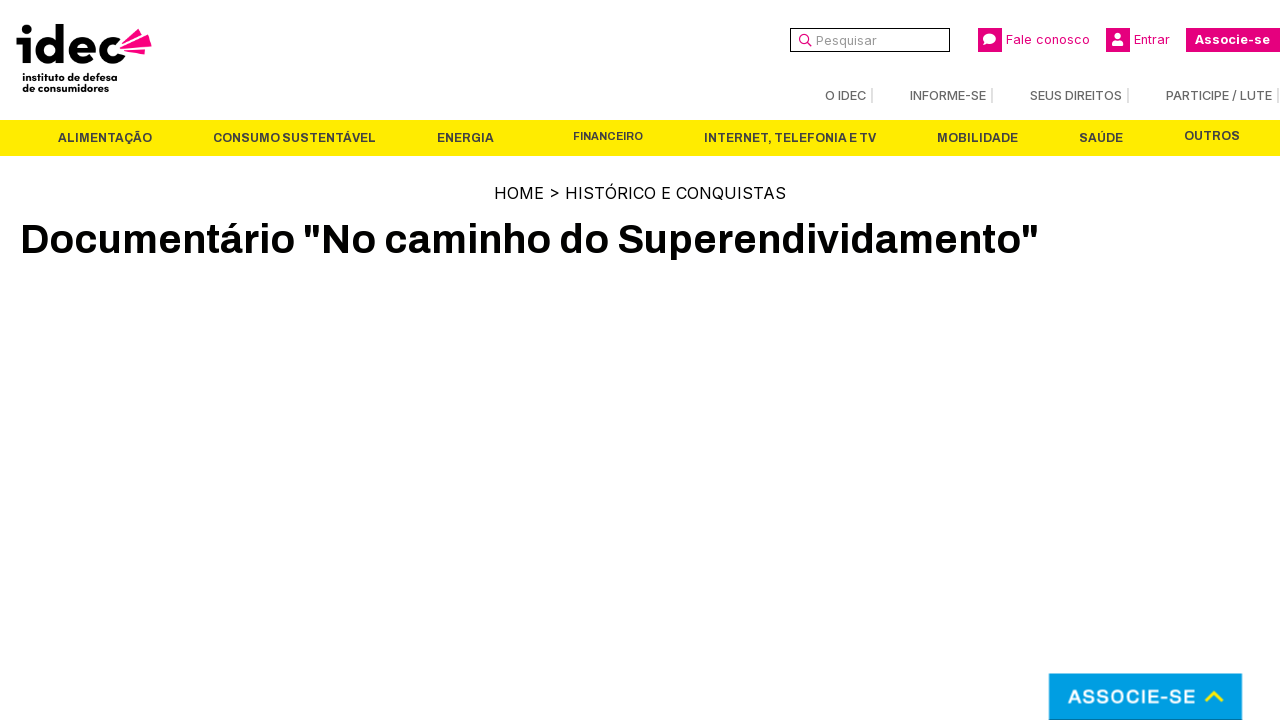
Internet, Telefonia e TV (790, 138)
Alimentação (105, 138)
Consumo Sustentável (294, 138)
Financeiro (608, 136)
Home (519, 193)
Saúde (1101, 138)
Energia (465, 138)
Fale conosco (1034, 40)
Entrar (1138, 40)
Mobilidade (977, 138)
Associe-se (1232, 39)
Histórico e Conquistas (675, 193)
